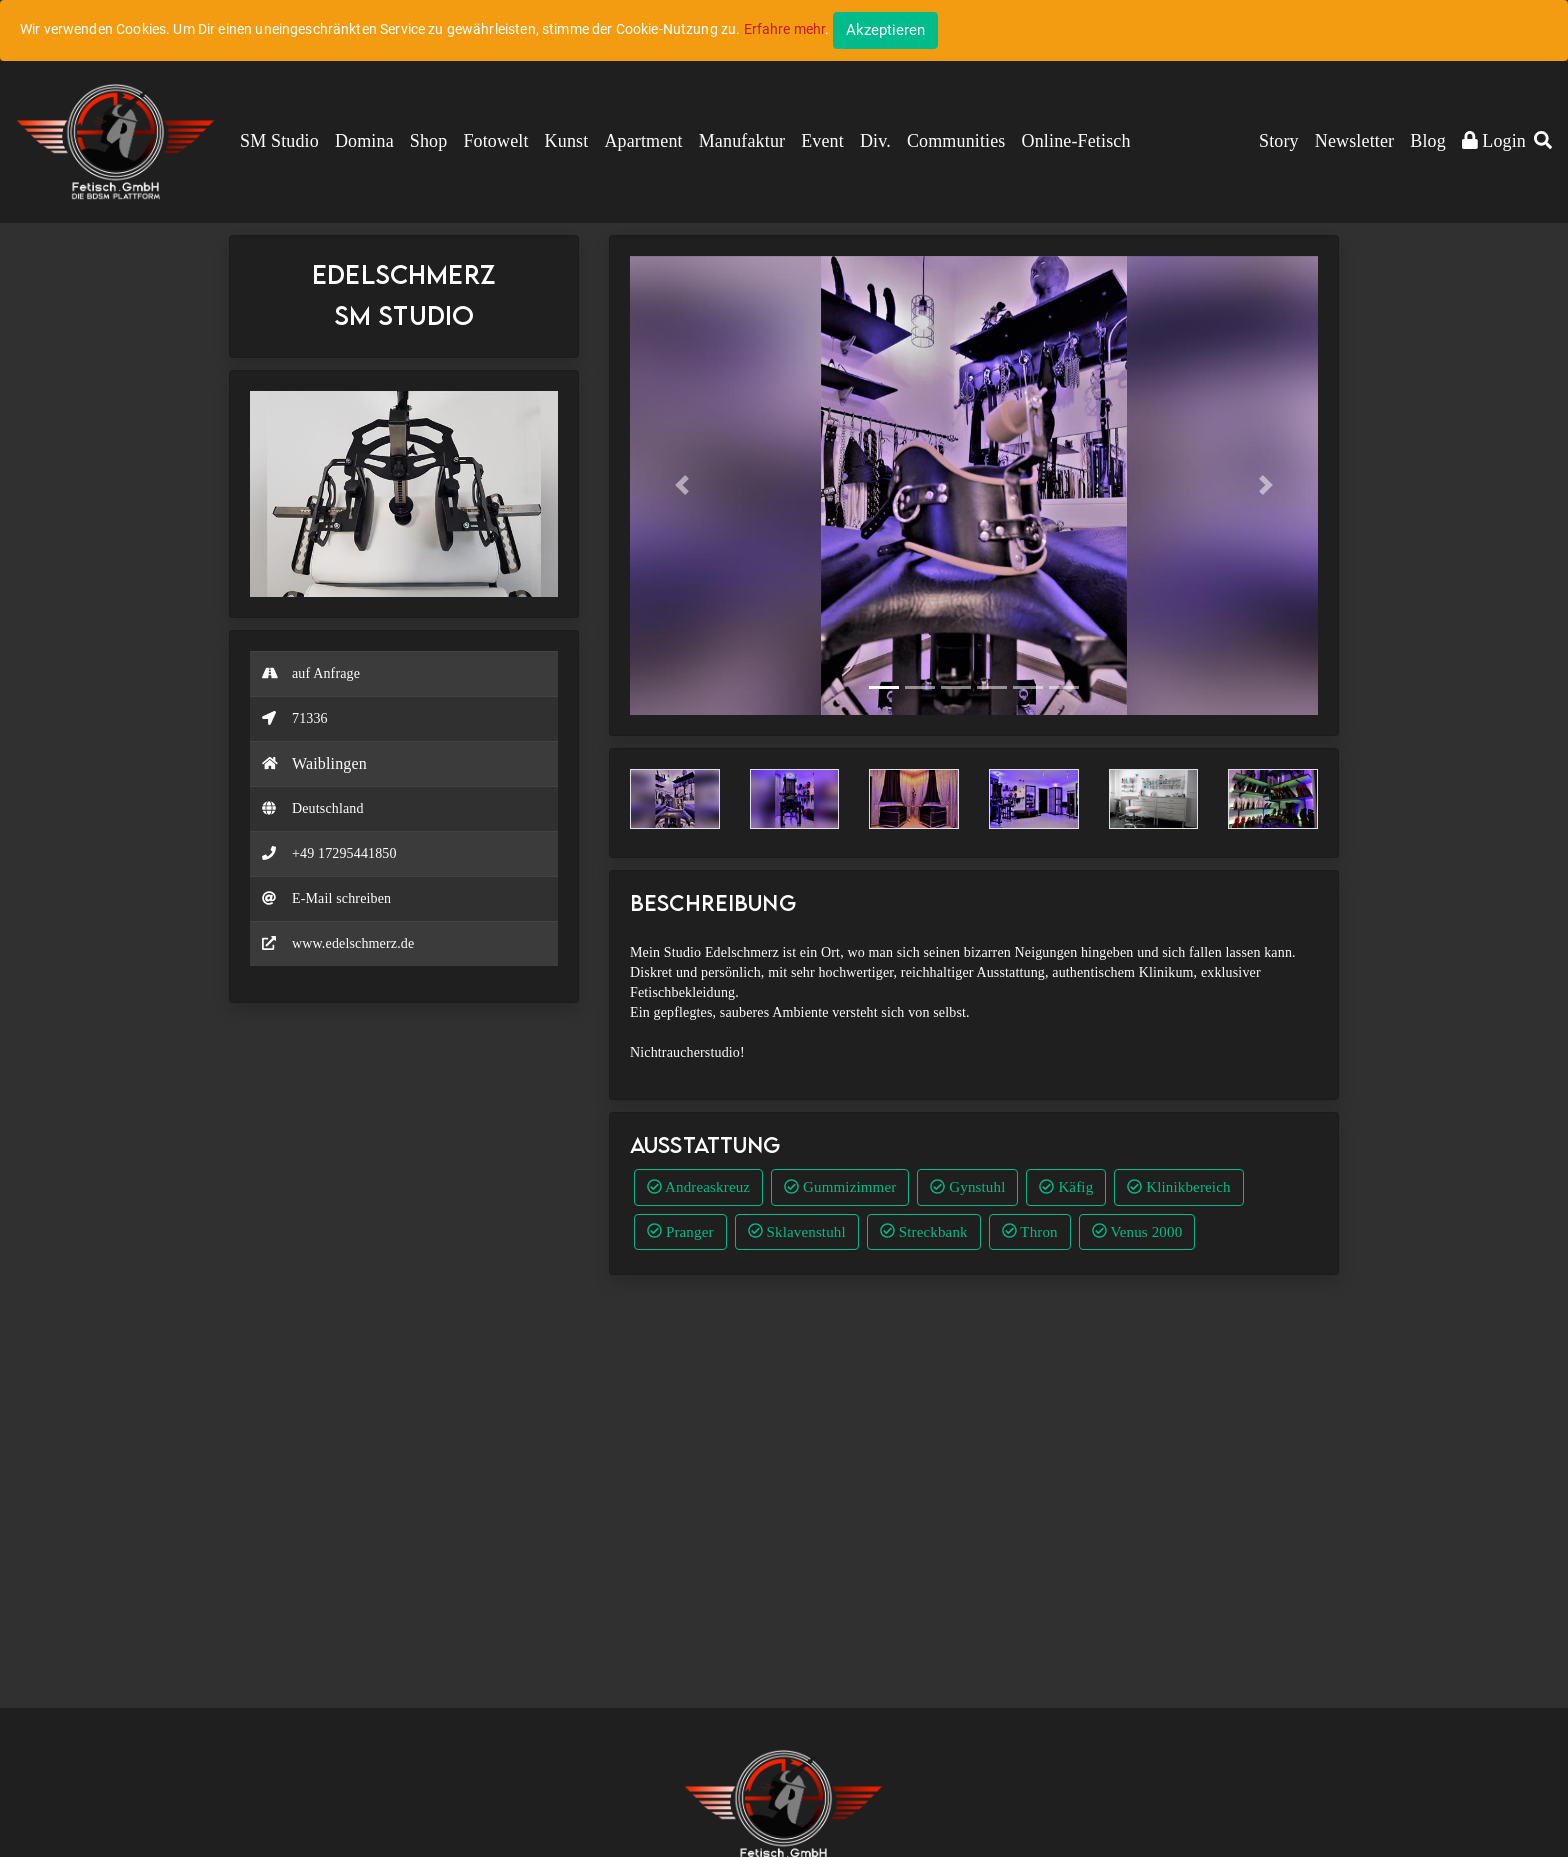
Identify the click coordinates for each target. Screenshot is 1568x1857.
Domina (364, 141)
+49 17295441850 (344, 853)
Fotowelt (495, 141)
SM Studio (279, 141)
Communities (956, 141)
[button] (1543, 142)
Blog (1428, 141)
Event (822, 141)
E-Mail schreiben (341, 898)
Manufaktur (742, 141)
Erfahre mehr (785, 29)
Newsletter (1354, 141)
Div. (875, 141)
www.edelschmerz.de (353, 943)
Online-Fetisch (1076, 141)
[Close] (885, 30)
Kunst (567, 141)
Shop (429, 141)
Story (1279, 141)
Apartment (643, 141)
